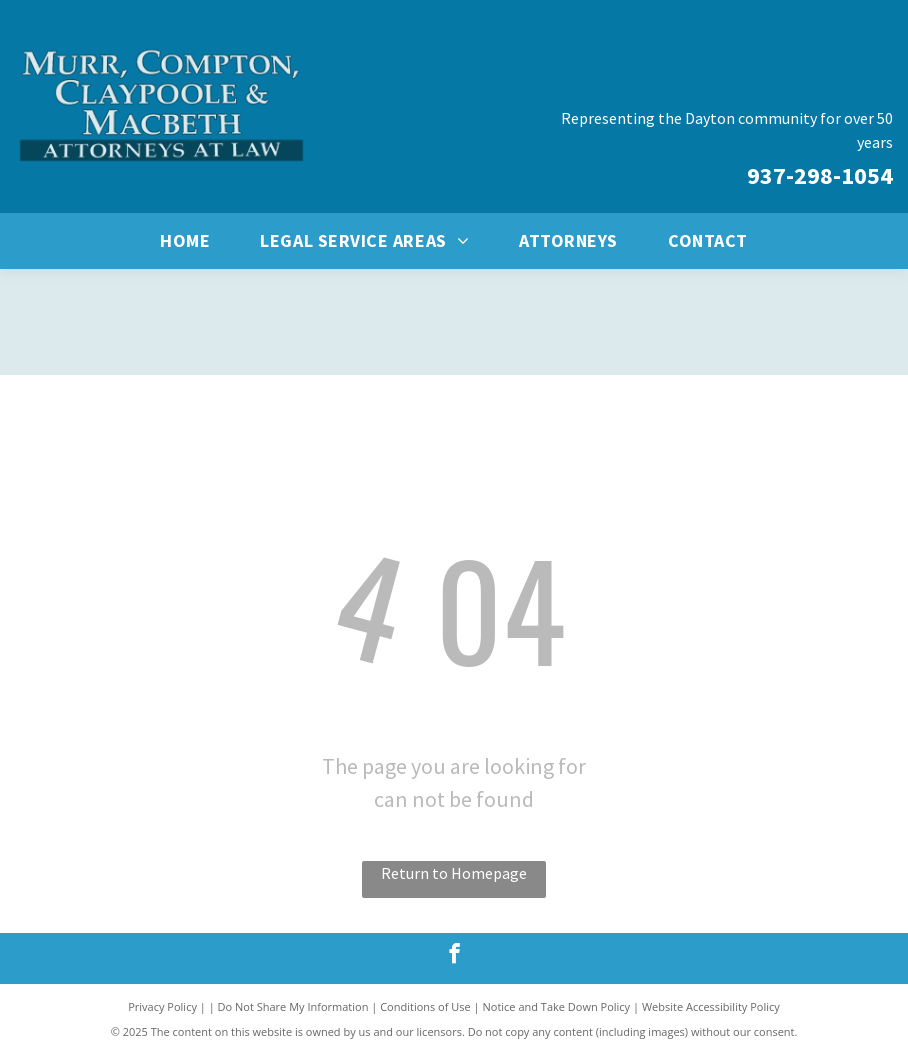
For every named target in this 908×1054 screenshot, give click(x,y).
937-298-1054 (820, 175)
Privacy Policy (162, 1006)
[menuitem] (185, 240)
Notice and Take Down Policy (557, 1006)
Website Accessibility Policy (711, 1006)
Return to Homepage (454, 873)
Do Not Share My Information (293, 1006)
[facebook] (454, 956)
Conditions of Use (425, 1006)
